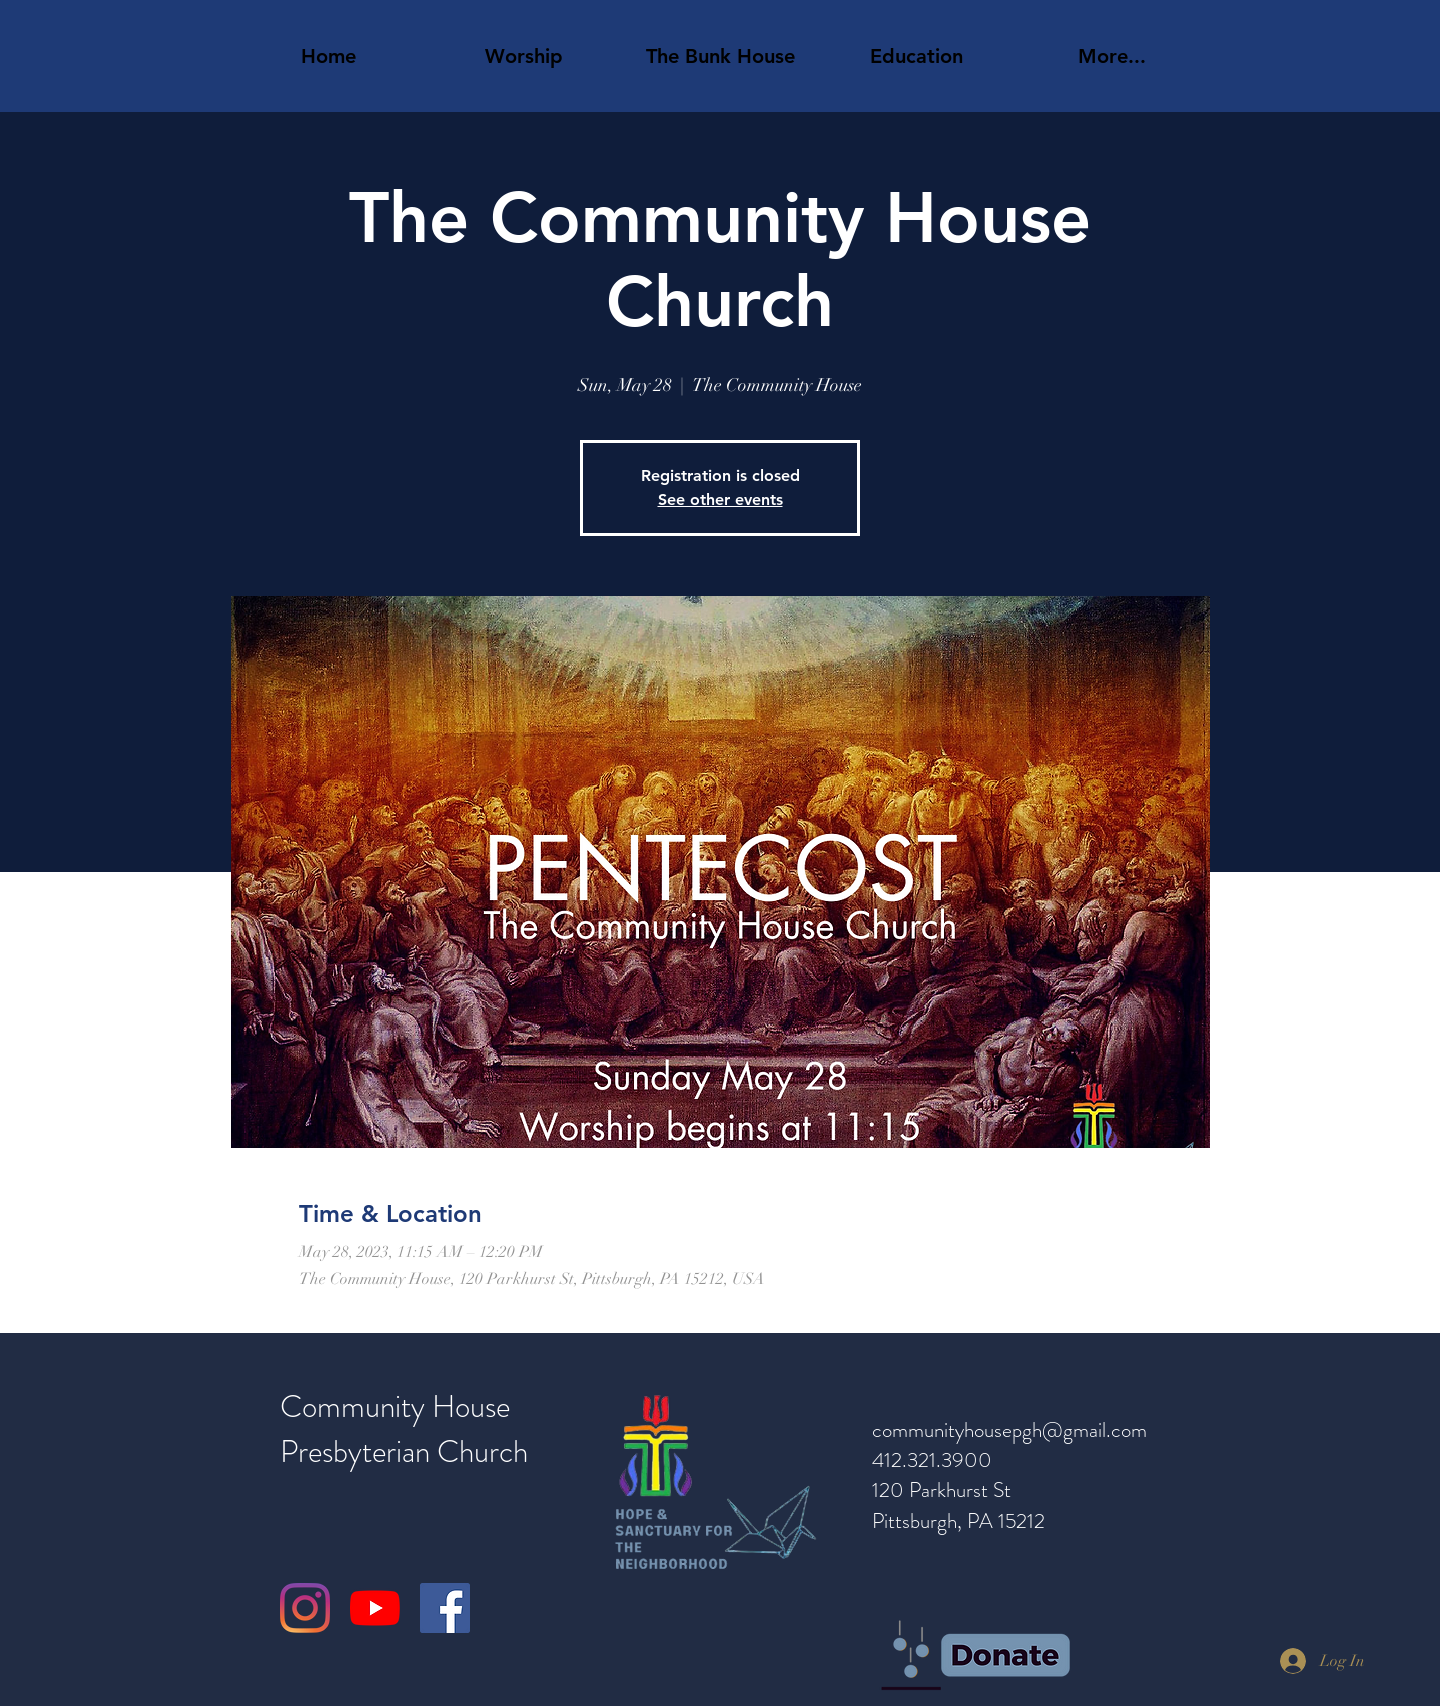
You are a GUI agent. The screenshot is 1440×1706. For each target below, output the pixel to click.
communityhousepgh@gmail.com (1009, 1430)
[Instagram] (305, 1608)
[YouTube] (375, 1608)
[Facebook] (445, 1608)
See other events (720, 499)
